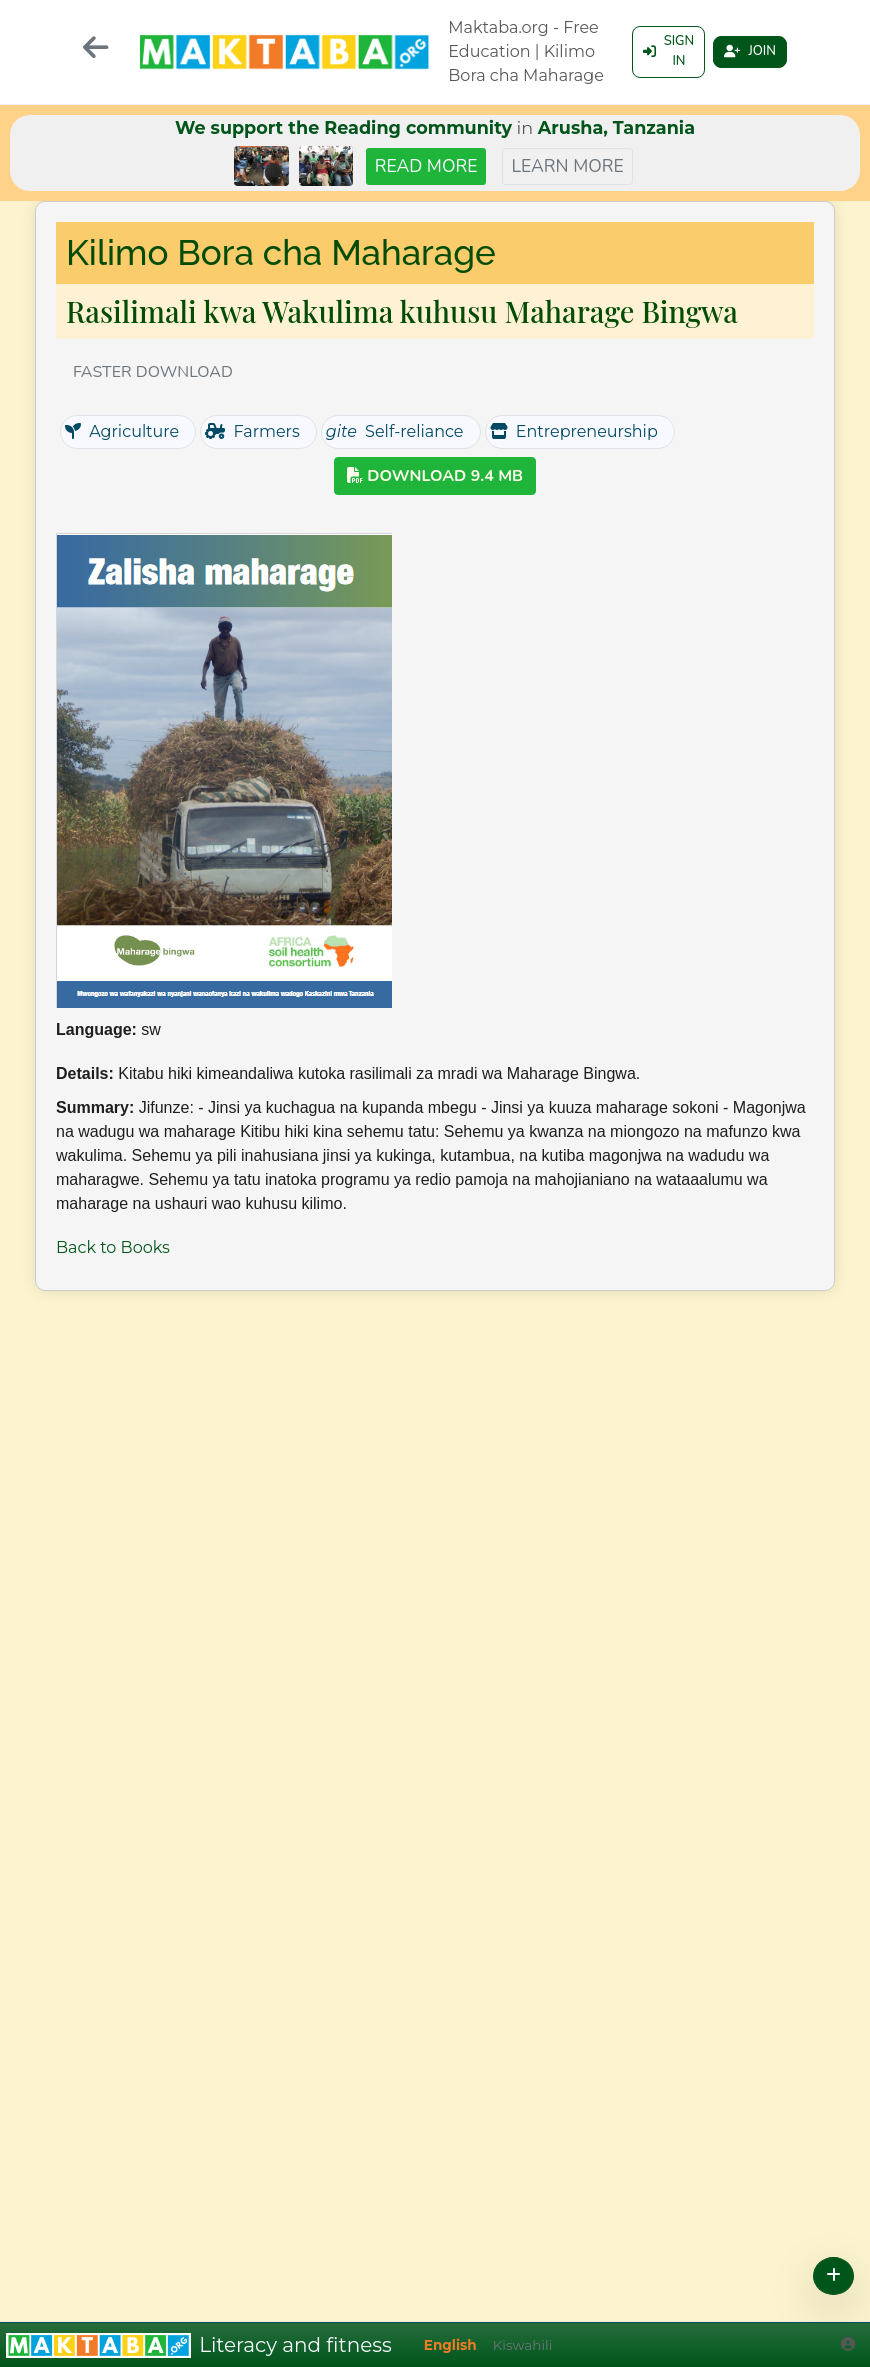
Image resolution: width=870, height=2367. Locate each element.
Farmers (252, 431)
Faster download (153, 372)
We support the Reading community (343, 127)
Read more (426, 166)
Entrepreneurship (574, 431)
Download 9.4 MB (435, 476)
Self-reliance (395, 431)
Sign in (657, 52)
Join (746, 52)
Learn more (567, 166)
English (450, 2345)
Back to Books (113, 1247)
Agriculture (122, 431)
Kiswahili (523, 2345)
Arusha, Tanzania (616, 127)
